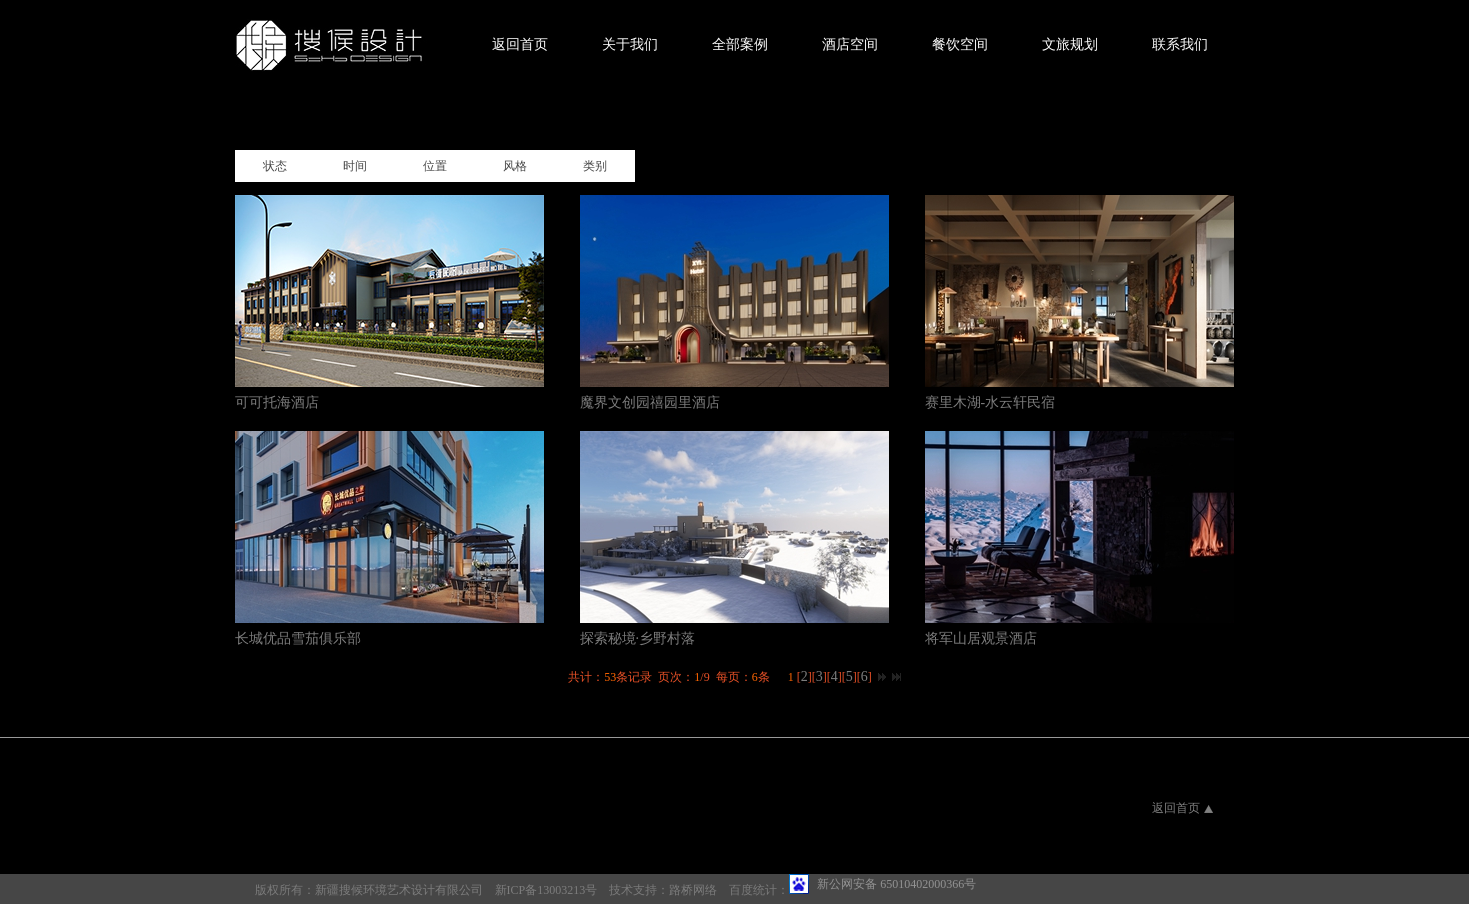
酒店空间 (850, 44)
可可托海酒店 (277, 402)
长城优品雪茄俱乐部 (298, 638)
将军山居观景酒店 (981, 638)
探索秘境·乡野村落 (638, 638)
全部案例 (740, 44)
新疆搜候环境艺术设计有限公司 (399, 890)
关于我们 (630, 44)
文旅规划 (1070, 44)
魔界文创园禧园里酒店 (650, 402)
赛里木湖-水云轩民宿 (990, 402)
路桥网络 (693, 890)
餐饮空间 (960, 44)
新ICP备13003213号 (546, 890)
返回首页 (520, 44)
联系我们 (1180, 44)
